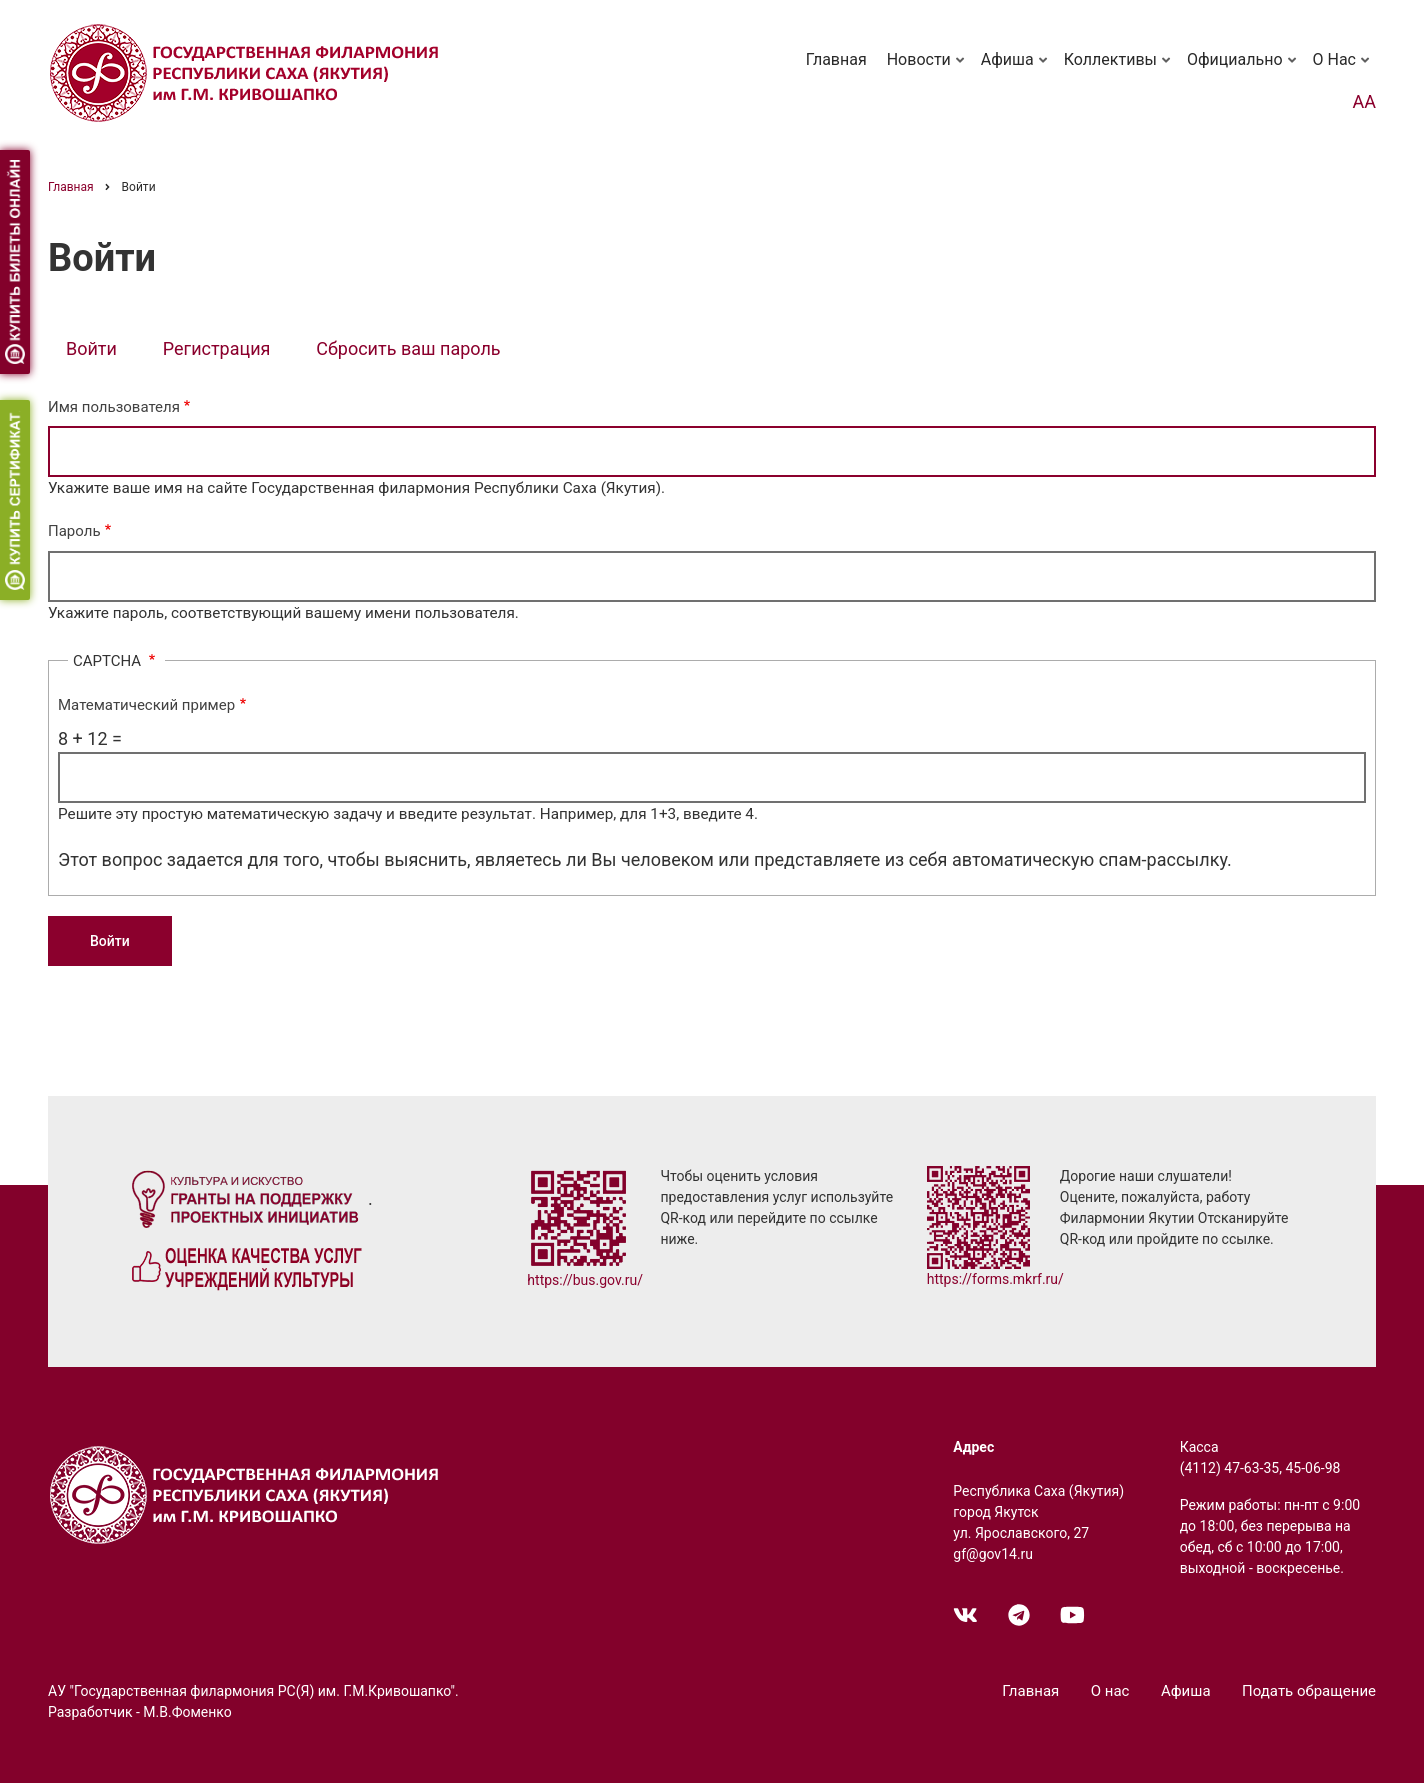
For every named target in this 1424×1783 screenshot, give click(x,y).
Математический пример (146, 705)
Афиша (1016, 69)
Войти (100, 350)
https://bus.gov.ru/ (585, 1280)
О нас (1343, 69)
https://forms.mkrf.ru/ (995, 1279)
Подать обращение (1309, 1691)
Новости (927, 69)
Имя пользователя (114, 407)
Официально (1243, 69)
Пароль (74, 531)
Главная (836, 59)
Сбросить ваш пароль (408, 348)
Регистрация (217, 348)
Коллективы (1119, 69)
